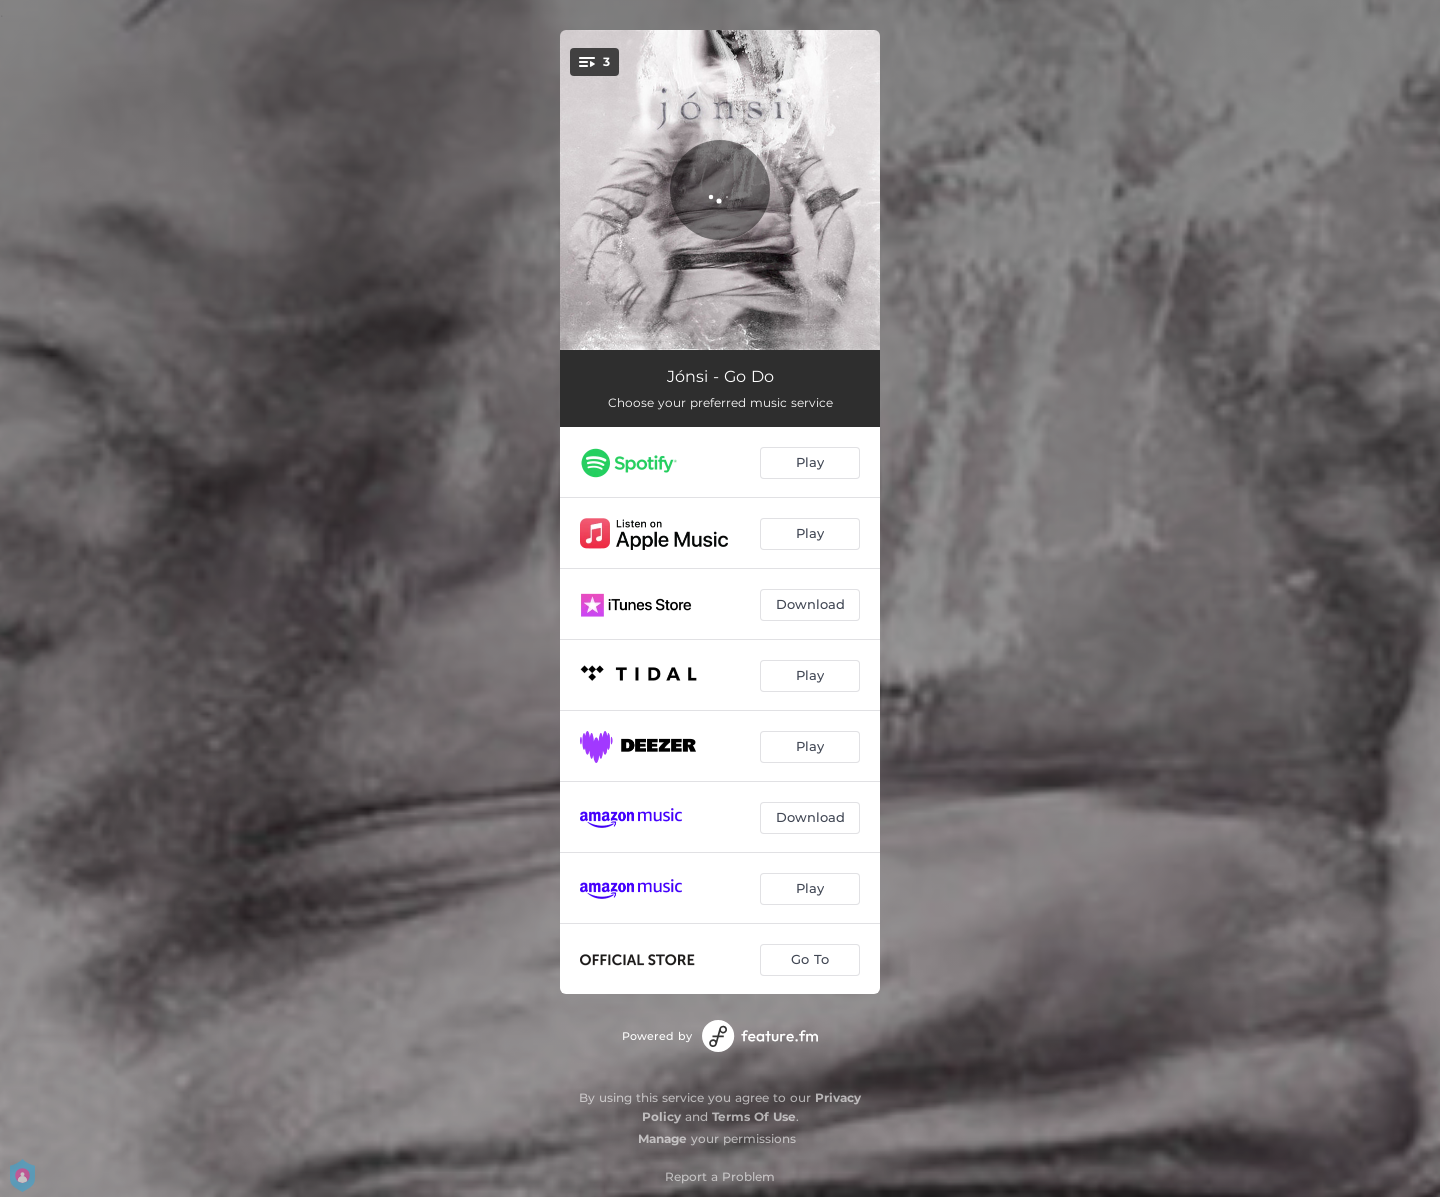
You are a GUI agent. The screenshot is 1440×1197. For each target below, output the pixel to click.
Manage (662, 1138)
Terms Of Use (754, 1116)
